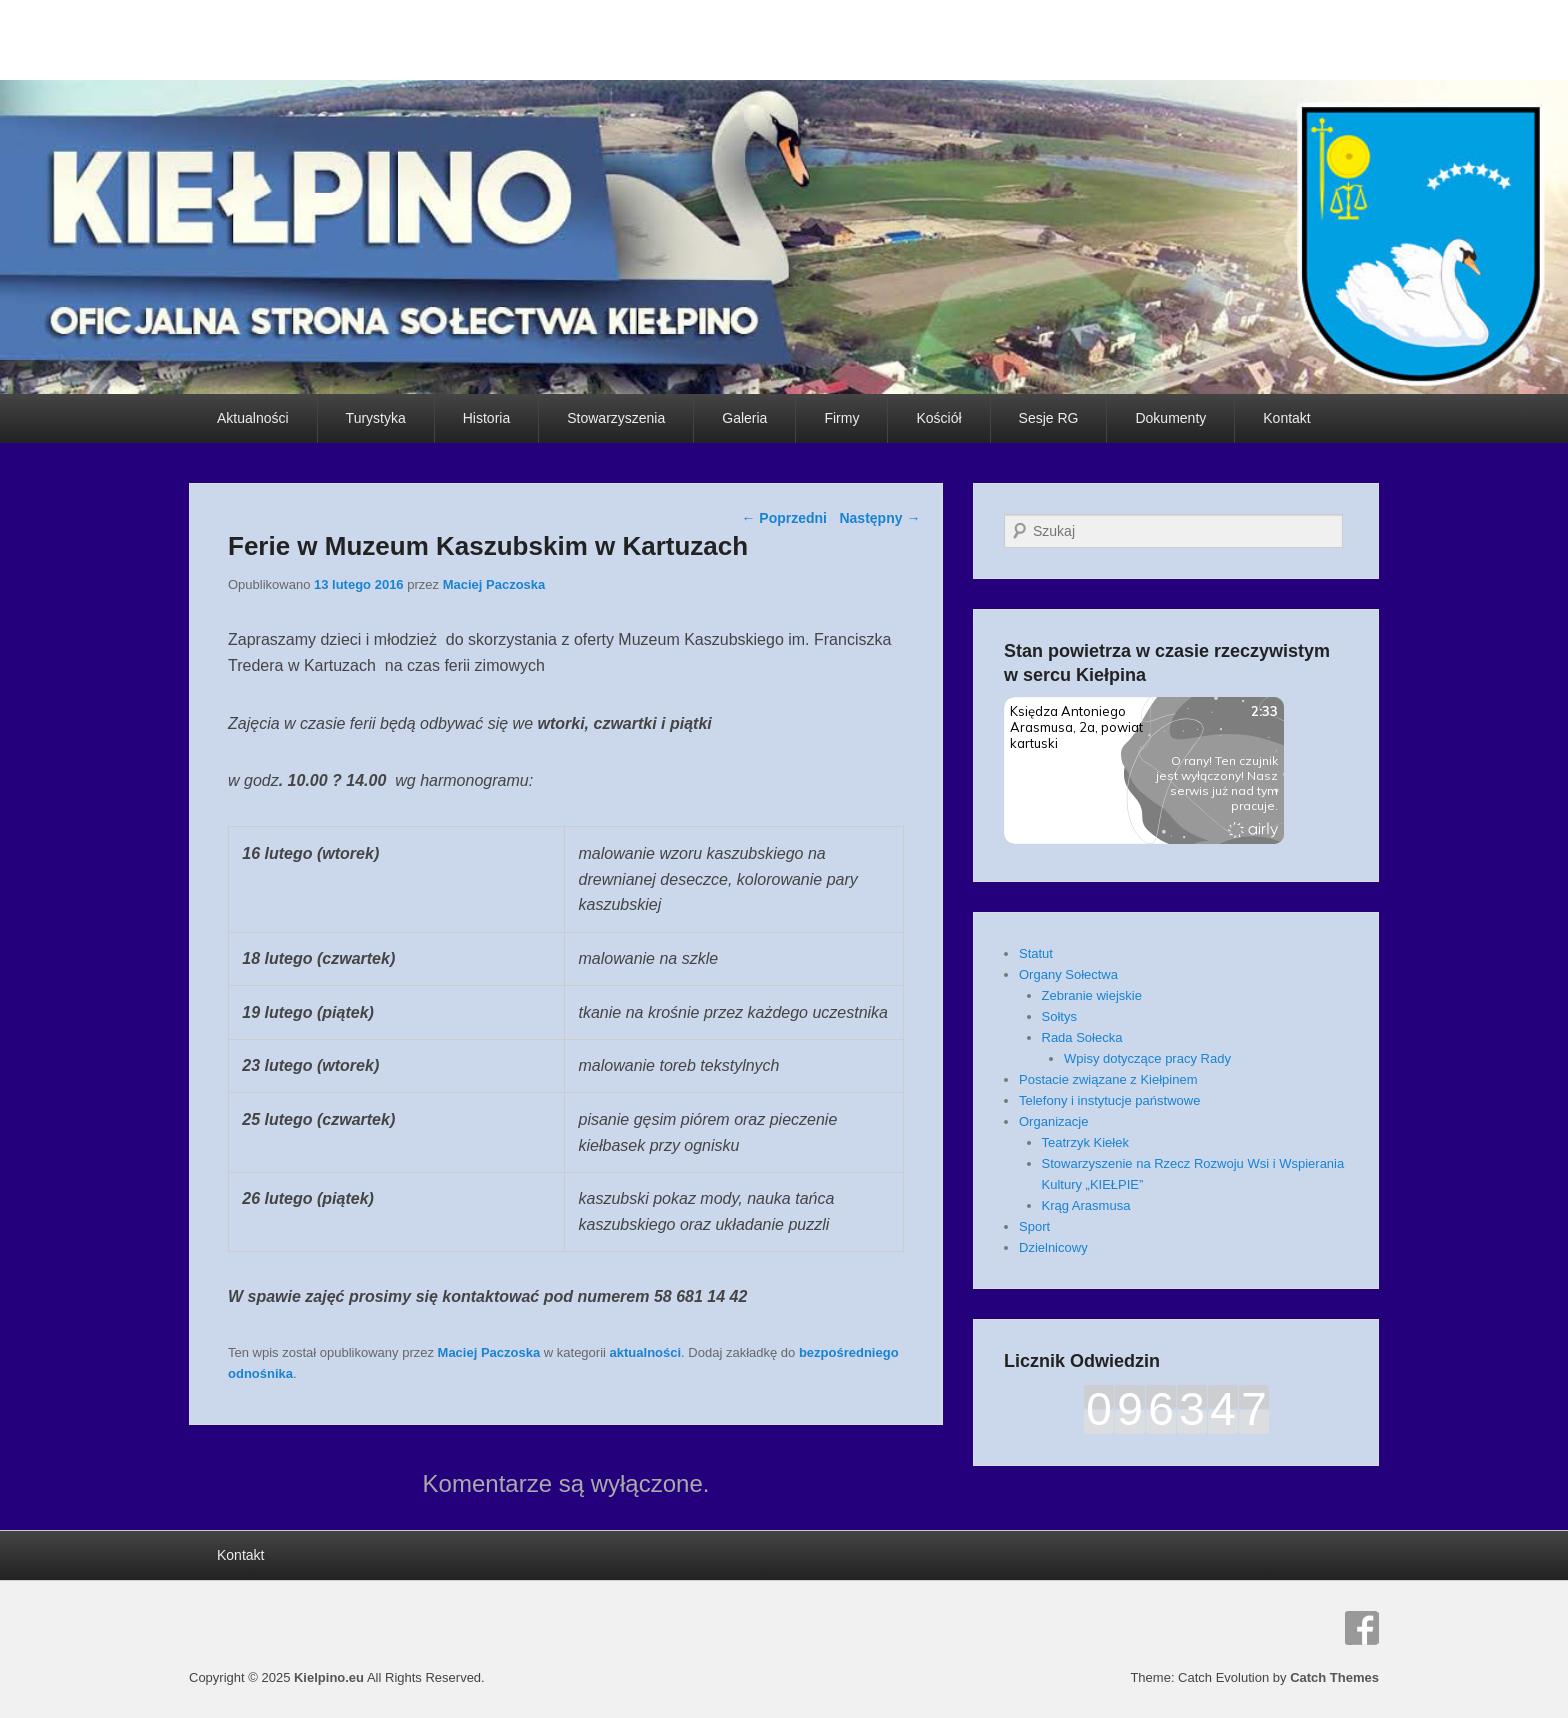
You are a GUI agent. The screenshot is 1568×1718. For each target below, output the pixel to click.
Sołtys (1059, 1016)
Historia (486, 418)
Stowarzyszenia (616, 418)
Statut (1036, 953)
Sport (1034, 1226)
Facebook (1362, 1628)
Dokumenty (1170, 418)
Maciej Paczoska (494, 584)
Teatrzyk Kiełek (1085, 1142)
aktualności (646, 1352)
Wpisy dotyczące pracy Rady (1147, 1058)
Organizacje (1053, 1121)
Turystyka (376, 418)
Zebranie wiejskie (1092, 995)
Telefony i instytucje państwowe (1109, 1100)
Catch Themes (1334, 1677)
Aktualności (253, 418)
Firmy (841, 418)
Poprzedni (784, 518)
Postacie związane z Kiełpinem (1108, 1079)
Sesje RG (1049, 418)
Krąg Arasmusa (1086, 1205)
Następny (879, 518)
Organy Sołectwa (1068, 974)
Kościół (938, 418)
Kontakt (1286, 418)
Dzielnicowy (1053, 1247)
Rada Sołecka (1082, 1037)
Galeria (744, 418)
